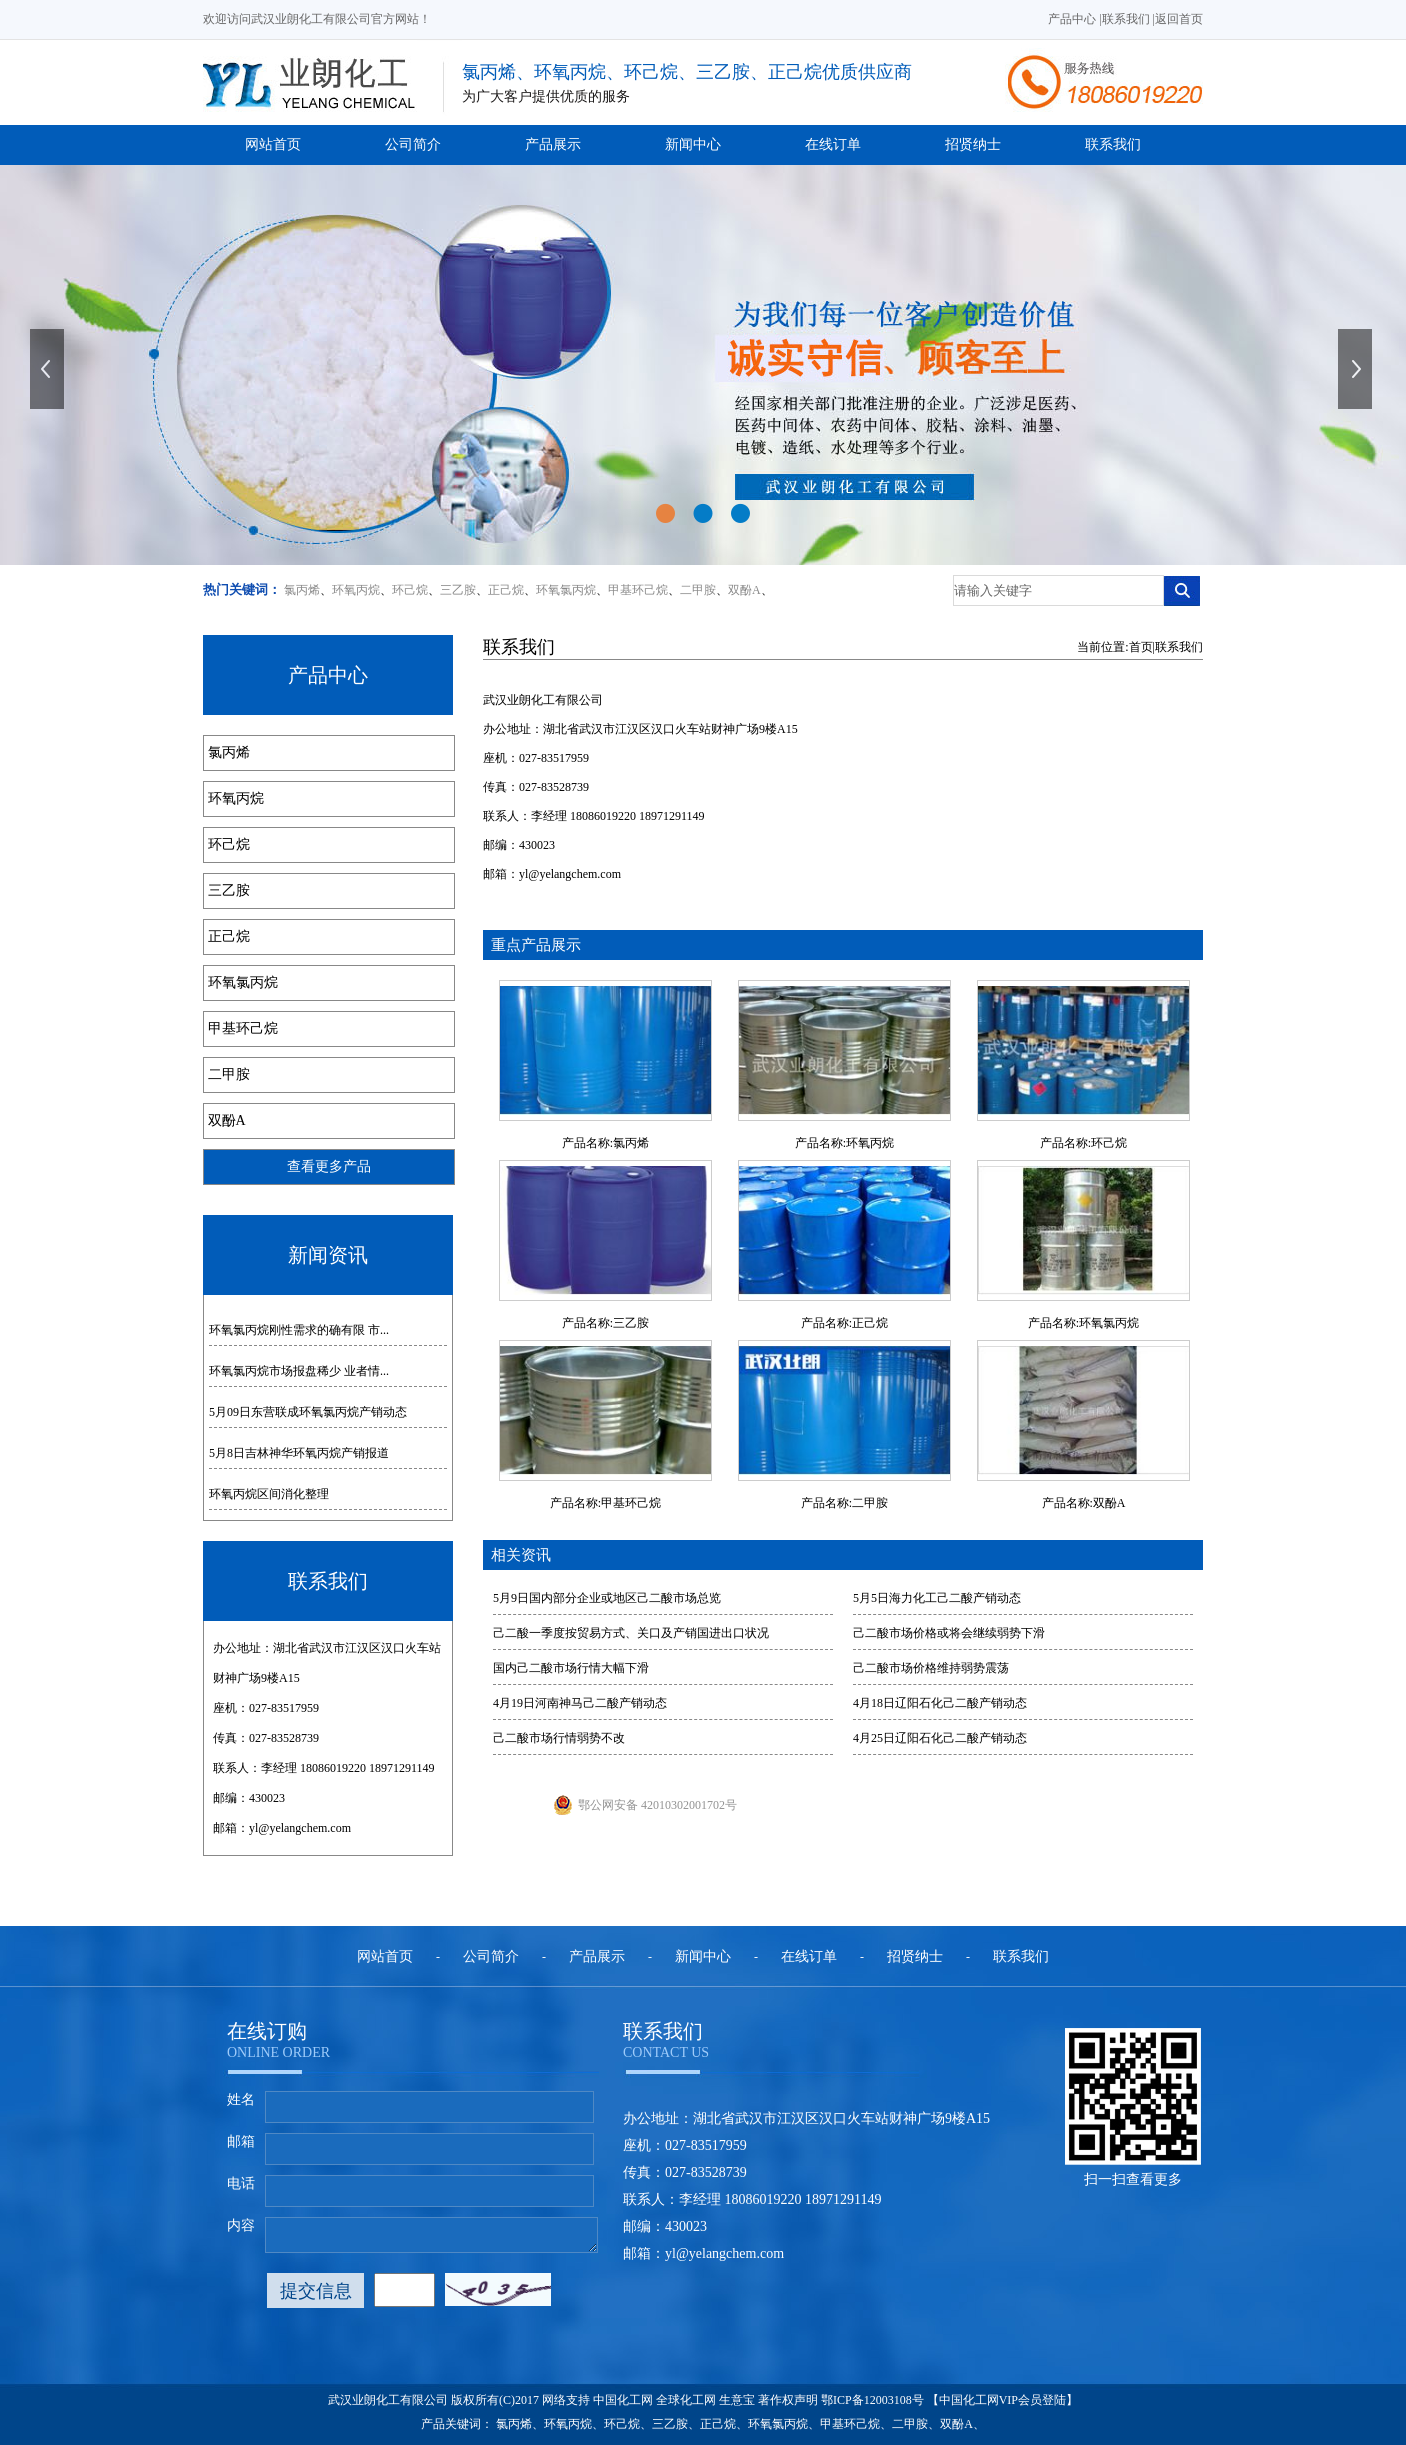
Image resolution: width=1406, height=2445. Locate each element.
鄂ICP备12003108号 (872, 2400)
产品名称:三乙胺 (605, 1323)
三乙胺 (458, 590)
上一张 (49, 369)
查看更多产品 (329, 1166)
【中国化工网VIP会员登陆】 (1002, 2400)
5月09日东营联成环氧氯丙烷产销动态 (308, 1412)
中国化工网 (623, 2400)
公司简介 (413, 144)
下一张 (1357, 369)
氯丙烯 (302, 590)
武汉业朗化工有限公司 (543, 700)
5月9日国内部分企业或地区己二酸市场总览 (607, 1598)
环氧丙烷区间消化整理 (269, 1494)
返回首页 (1179, 19)
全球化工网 (686, 2400)
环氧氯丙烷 (566, 590)
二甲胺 (698, 590)
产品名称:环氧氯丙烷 (1083, 1323)
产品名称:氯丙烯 (605, 1143)
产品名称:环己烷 (1083, 1143)
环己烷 (410, 590)
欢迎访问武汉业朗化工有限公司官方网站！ (317, 19)
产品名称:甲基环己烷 (605, 1503)
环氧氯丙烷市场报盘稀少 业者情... (299, 1371)
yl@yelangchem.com (300, 1828)
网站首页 (273, 144)
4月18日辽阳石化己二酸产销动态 (940, 1703)
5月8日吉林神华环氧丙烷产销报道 (299, 1453)
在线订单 (833, 144)
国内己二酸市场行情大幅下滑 (571, 1668)
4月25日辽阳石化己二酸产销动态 (940, 1738)
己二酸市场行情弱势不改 (559, 1738)
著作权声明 (788, 2400)
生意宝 (737, 2400)
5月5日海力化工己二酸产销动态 (937, 1598)
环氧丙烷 (356, 590)
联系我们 (1113, 144)
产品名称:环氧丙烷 (844, 1143)
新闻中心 (693, 144)
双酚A (744, 590)
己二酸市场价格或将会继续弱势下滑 (949, 1633)
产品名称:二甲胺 (844, 1503)
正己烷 (506, 590)
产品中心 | (1074, 19)
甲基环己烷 (638, 590)
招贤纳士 (973, 144)
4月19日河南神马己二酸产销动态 (580, 1703)
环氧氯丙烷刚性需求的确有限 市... (299, 1330)
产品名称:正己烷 (844, 1323)
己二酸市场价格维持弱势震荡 (931, 1668)
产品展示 (553, 144)
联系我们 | (1128, 19)
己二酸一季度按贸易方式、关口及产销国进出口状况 (631, 1633)
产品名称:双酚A (1084, 1503)
